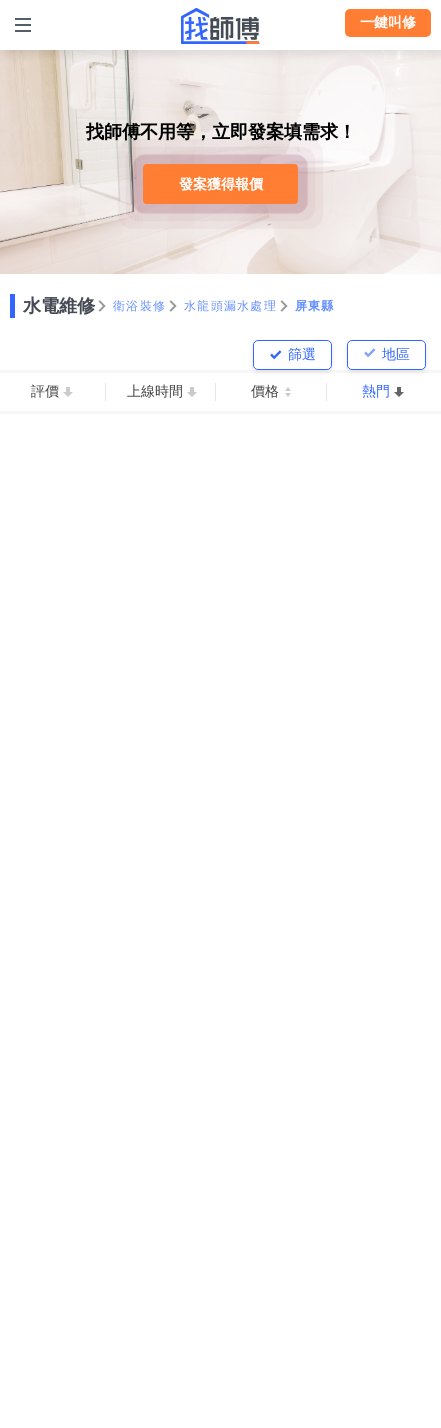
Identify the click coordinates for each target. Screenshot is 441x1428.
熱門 (376, 391)
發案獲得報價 (221, 184)
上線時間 (155, 391)
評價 (45, 391)
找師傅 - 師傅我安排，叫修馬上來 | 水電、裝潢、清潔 (221, 26)
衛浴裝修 (139, 306)
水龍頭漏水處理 (230, 306)
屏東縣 (315, 306)
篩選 (302, 354)
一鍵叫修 (388, 22)
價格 (265, 391)
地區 (396, 354)
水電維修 (59, 306)
